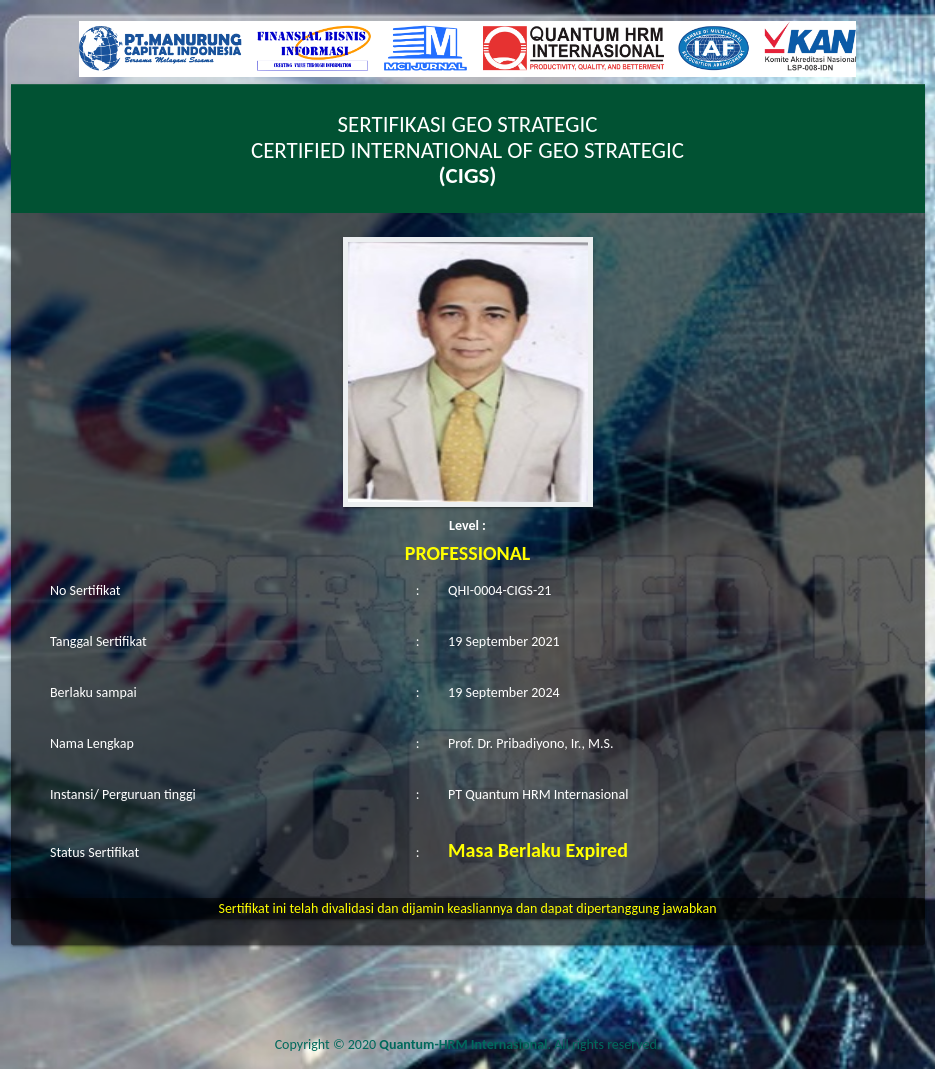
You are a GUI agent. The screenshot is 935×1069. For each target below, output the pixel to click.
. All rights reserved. (519, 1044)
